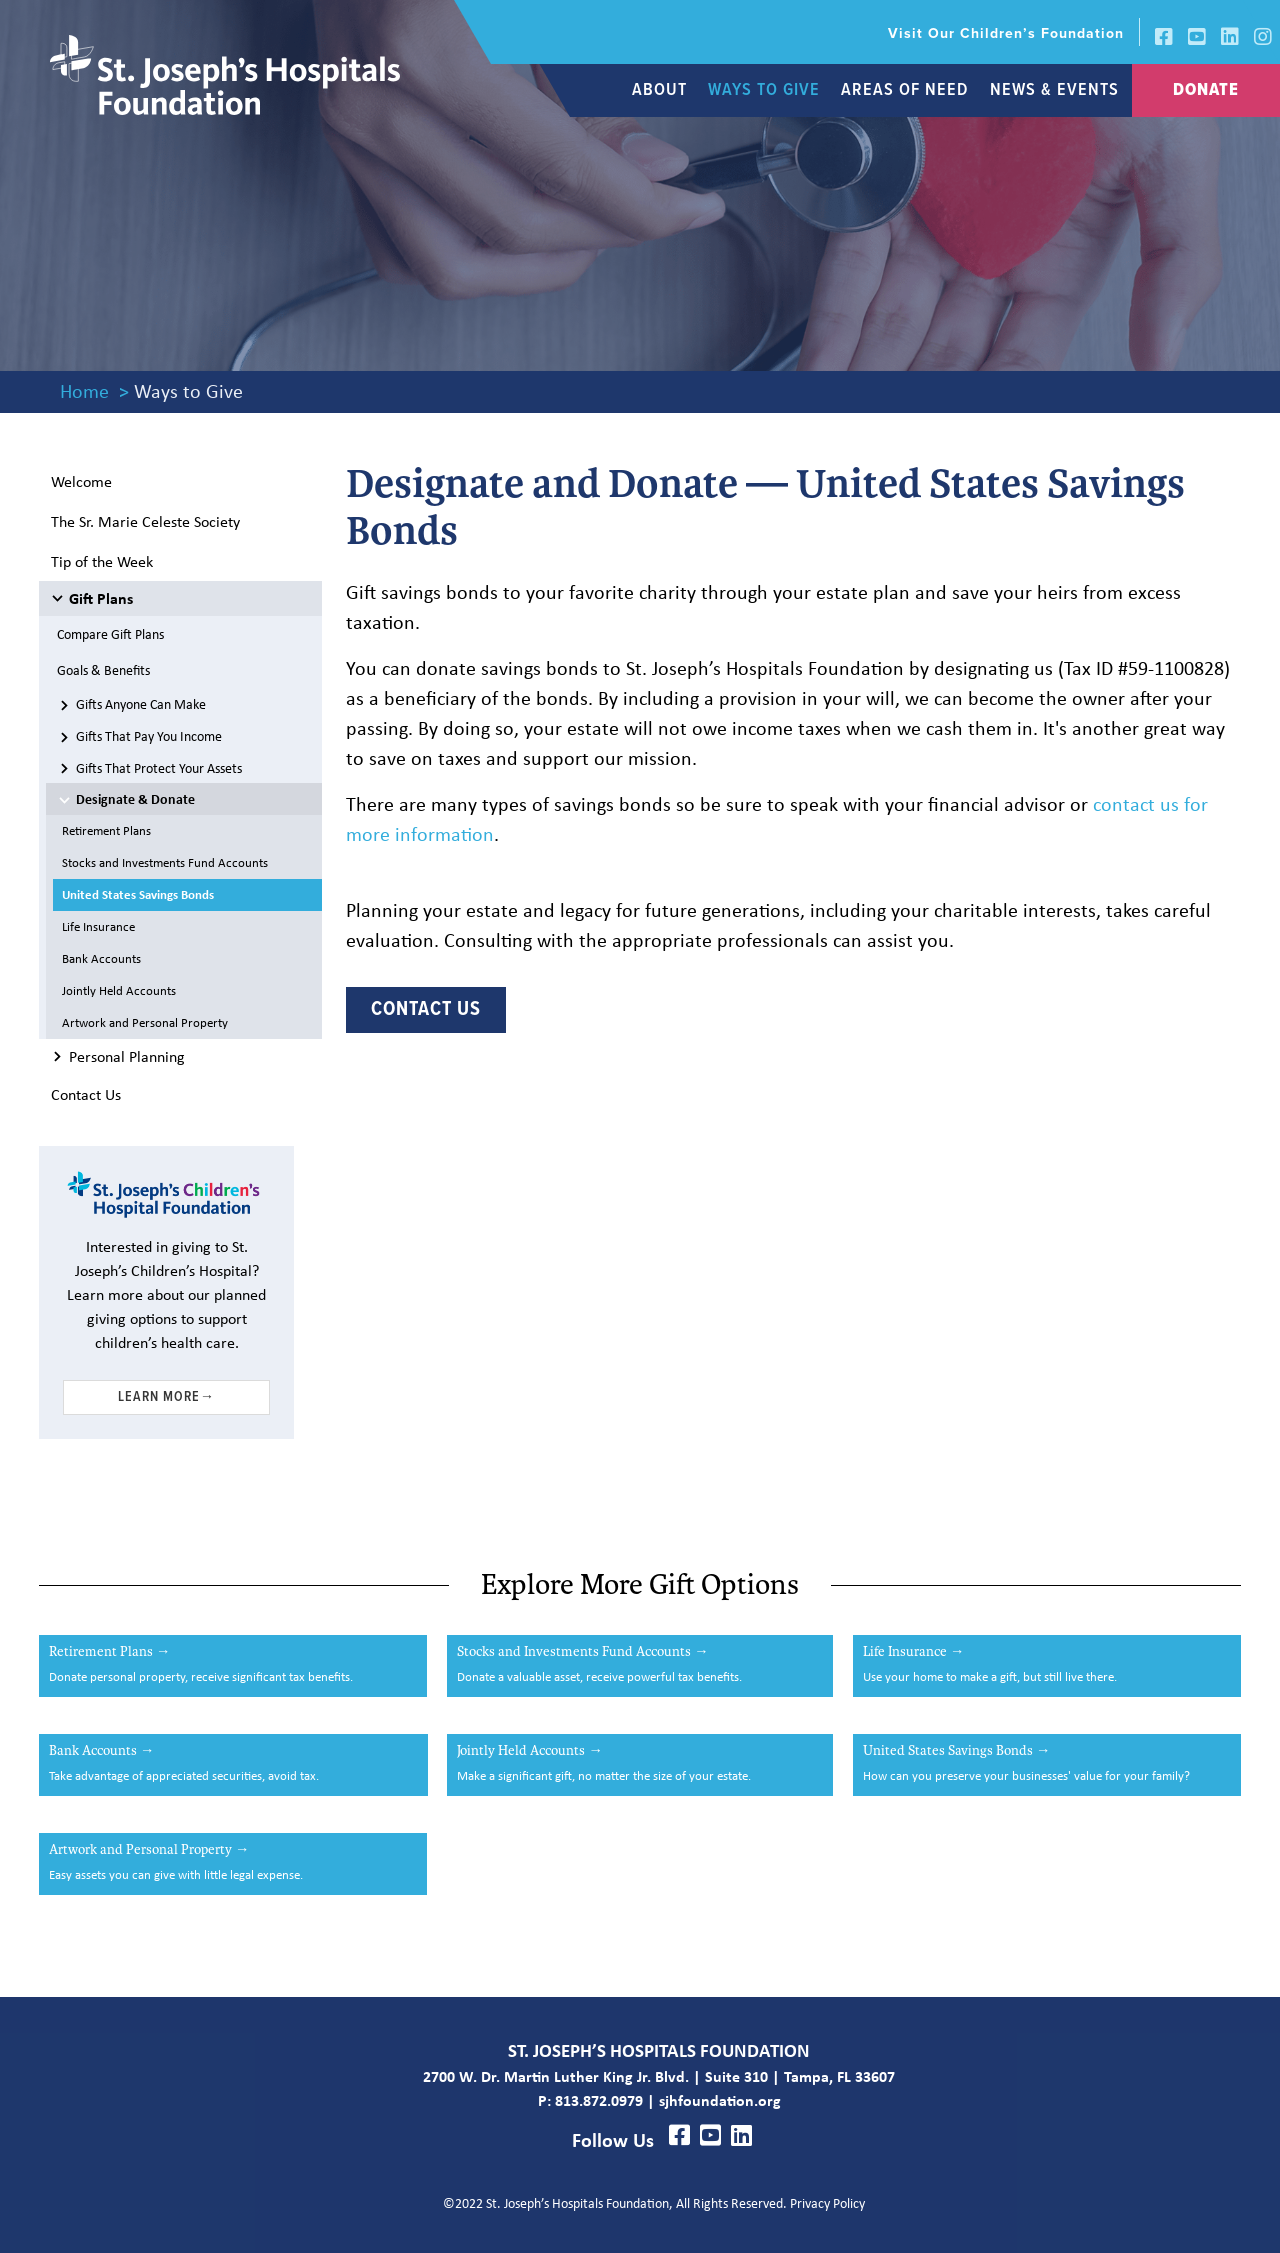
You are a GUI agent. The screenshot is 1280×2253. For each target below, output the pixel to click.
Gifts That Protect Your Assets (159, 767)
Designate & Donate (135, 798)
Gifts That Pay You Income (149, 735)
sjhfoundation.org (720, 2100)
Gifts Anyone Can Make (141, 703)
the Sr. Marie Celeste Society (145, 521)
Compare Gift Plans (110, 633)
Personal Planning (127, 1056)
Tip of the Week (102, 561)
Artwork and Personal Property (145, 1022)
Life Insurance (98, 926)
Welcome (81, 481)
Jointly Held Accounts (119, 990)
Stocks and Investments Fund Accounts (165, 862)
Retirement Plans (106, 830)
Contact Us (86, 1094)
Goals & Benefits (103, 669)
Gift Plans (101, 598)
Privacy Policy (829, 2202)
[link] (995, 32)
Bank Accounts (101, 958)
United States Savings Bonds (138, 894)
